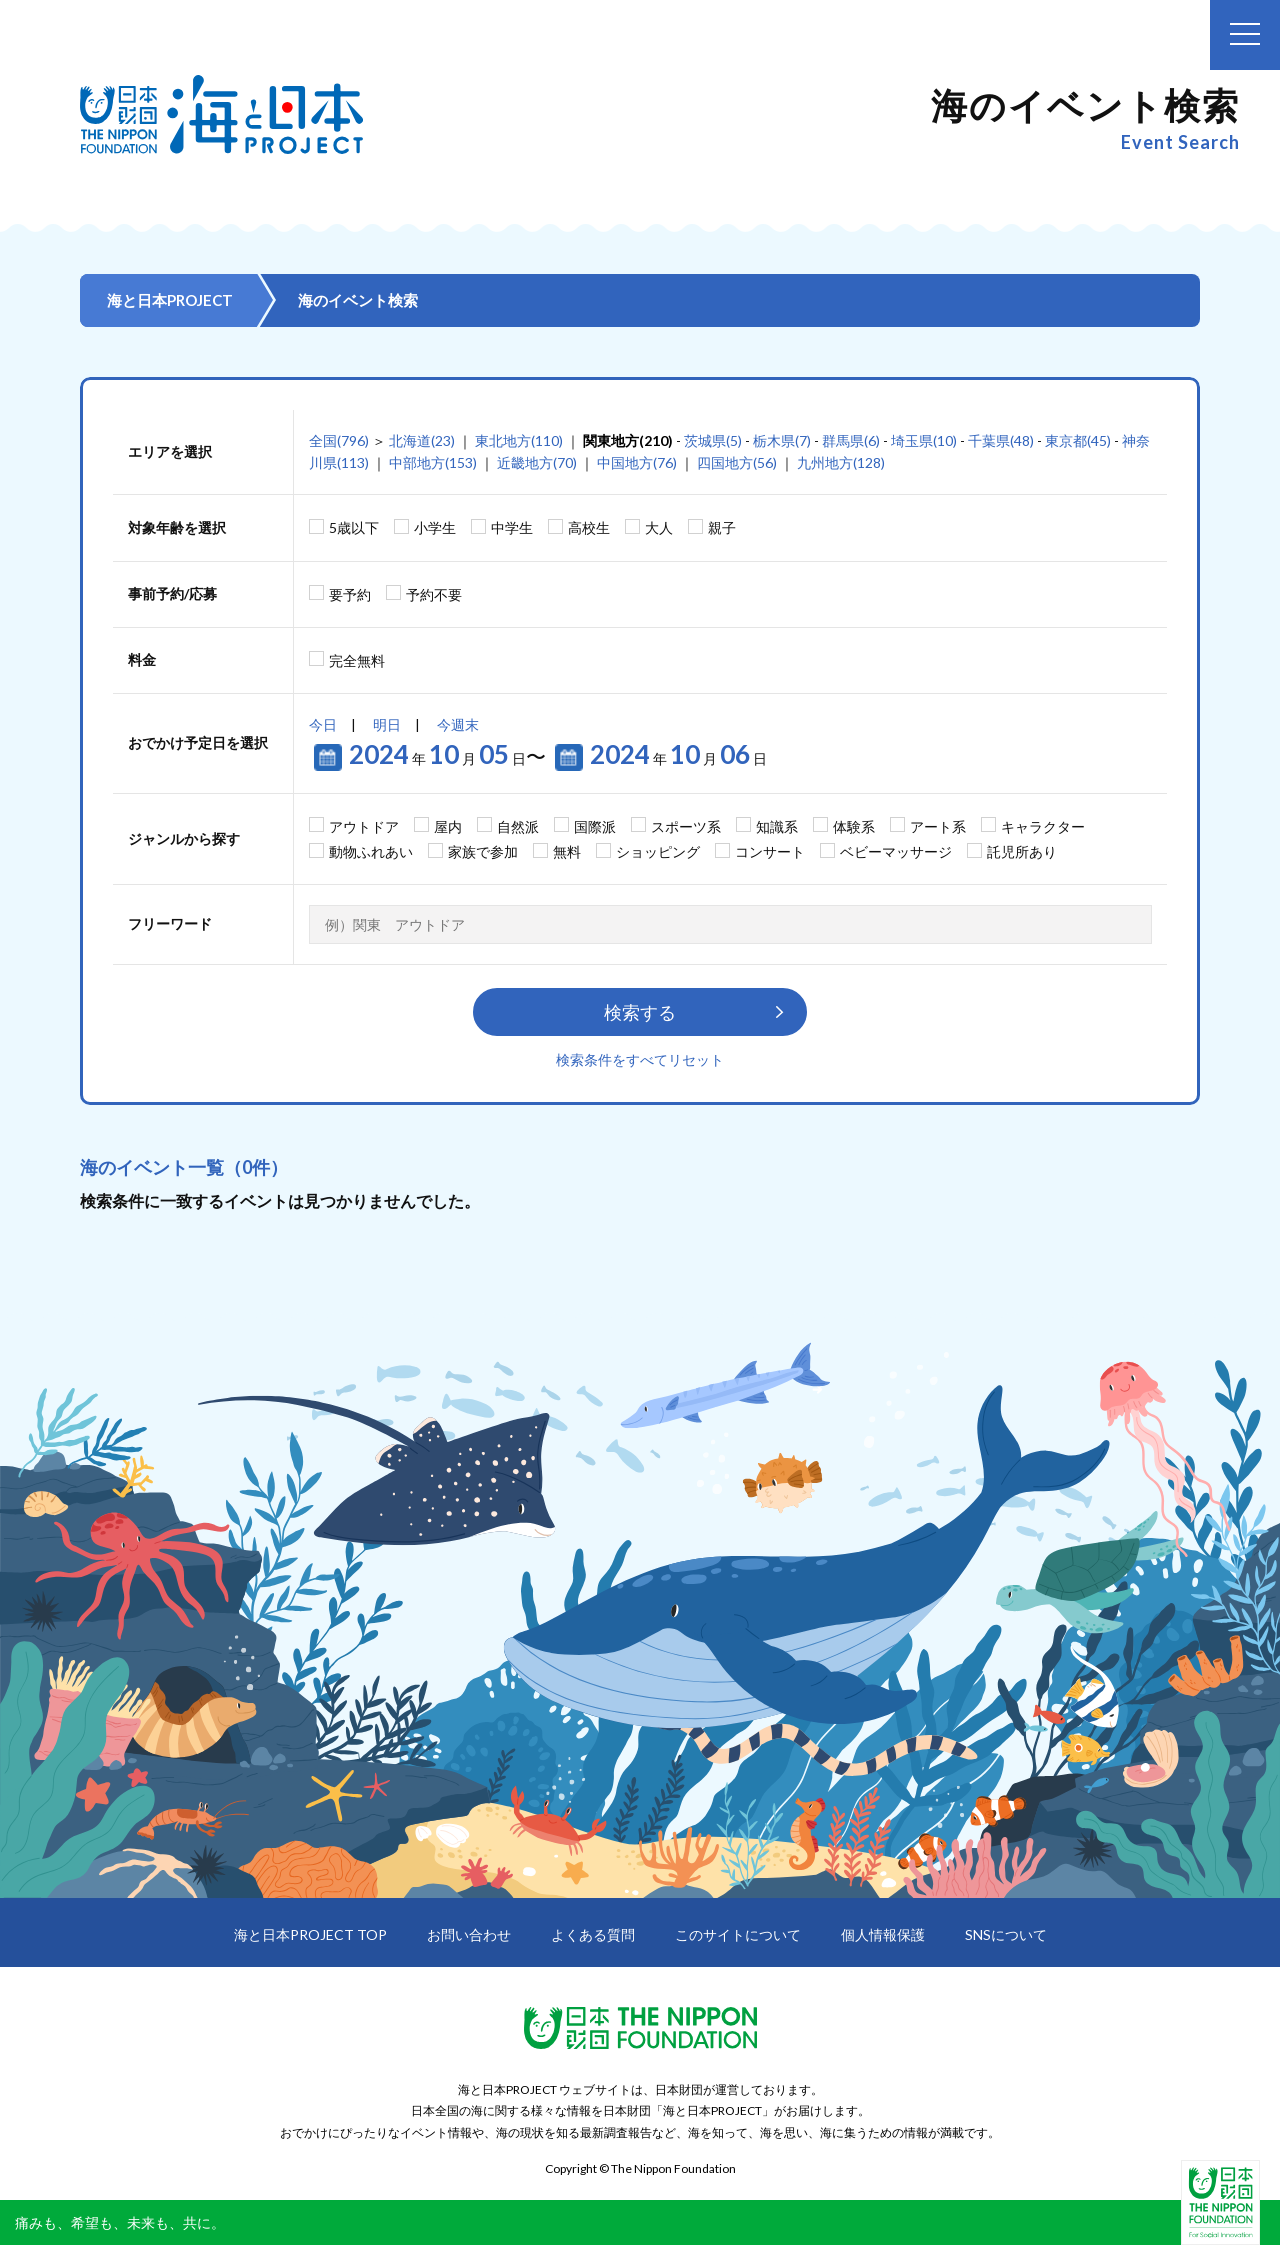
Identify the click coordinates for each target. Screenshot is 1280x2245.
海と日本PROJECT (170, 300)
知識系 (777, 826)
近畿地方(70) (537, 462)
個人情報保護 (883, 1934)
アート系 (938, 826)
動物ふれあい (371, 851)
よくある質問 (593, 1934)
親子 (722, 527)
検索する (640, 1012)
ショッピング (658, 851)
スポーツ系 (686, 826)
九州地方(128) (841, 462)
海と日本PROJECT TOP (310, 1934)
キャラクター (1043, 826)
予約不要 (434, 594)
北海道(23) (422, 440)
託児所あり (1022, 851)
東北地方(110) (519, 440)
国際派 (595, 826)
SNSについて (1006, 1934)
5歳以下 (354, 527)
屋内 (448, 826)
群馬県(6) (851, 440)
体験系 (854, 826)
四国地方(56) (737, 462)
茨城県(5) (713, 440)
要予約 (350, 594)
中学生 (512, 527)
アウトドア (364, 826)
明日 (387, 724)
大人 (659, 527)
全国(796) (339, 440)
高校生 (589, 527)
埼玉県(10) (924, 440)
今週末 (458, 724)
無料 (567, 851)
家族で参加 (483, 851)
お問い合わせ (469, 1934)
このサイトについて (738, 1934)
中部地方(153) (433, 462)
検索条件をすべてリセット (640, 1059)
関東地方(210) (628, 440)
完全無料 (357, 660)
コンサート (770, 851)
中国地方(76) (637, 462)
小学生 (435, 527)
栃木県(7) (782, 440)
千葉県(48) (1001, 440)
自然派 (518, 826)
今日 (323, 724)
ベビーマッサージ (896, 851)
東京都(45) (1078, 440)
